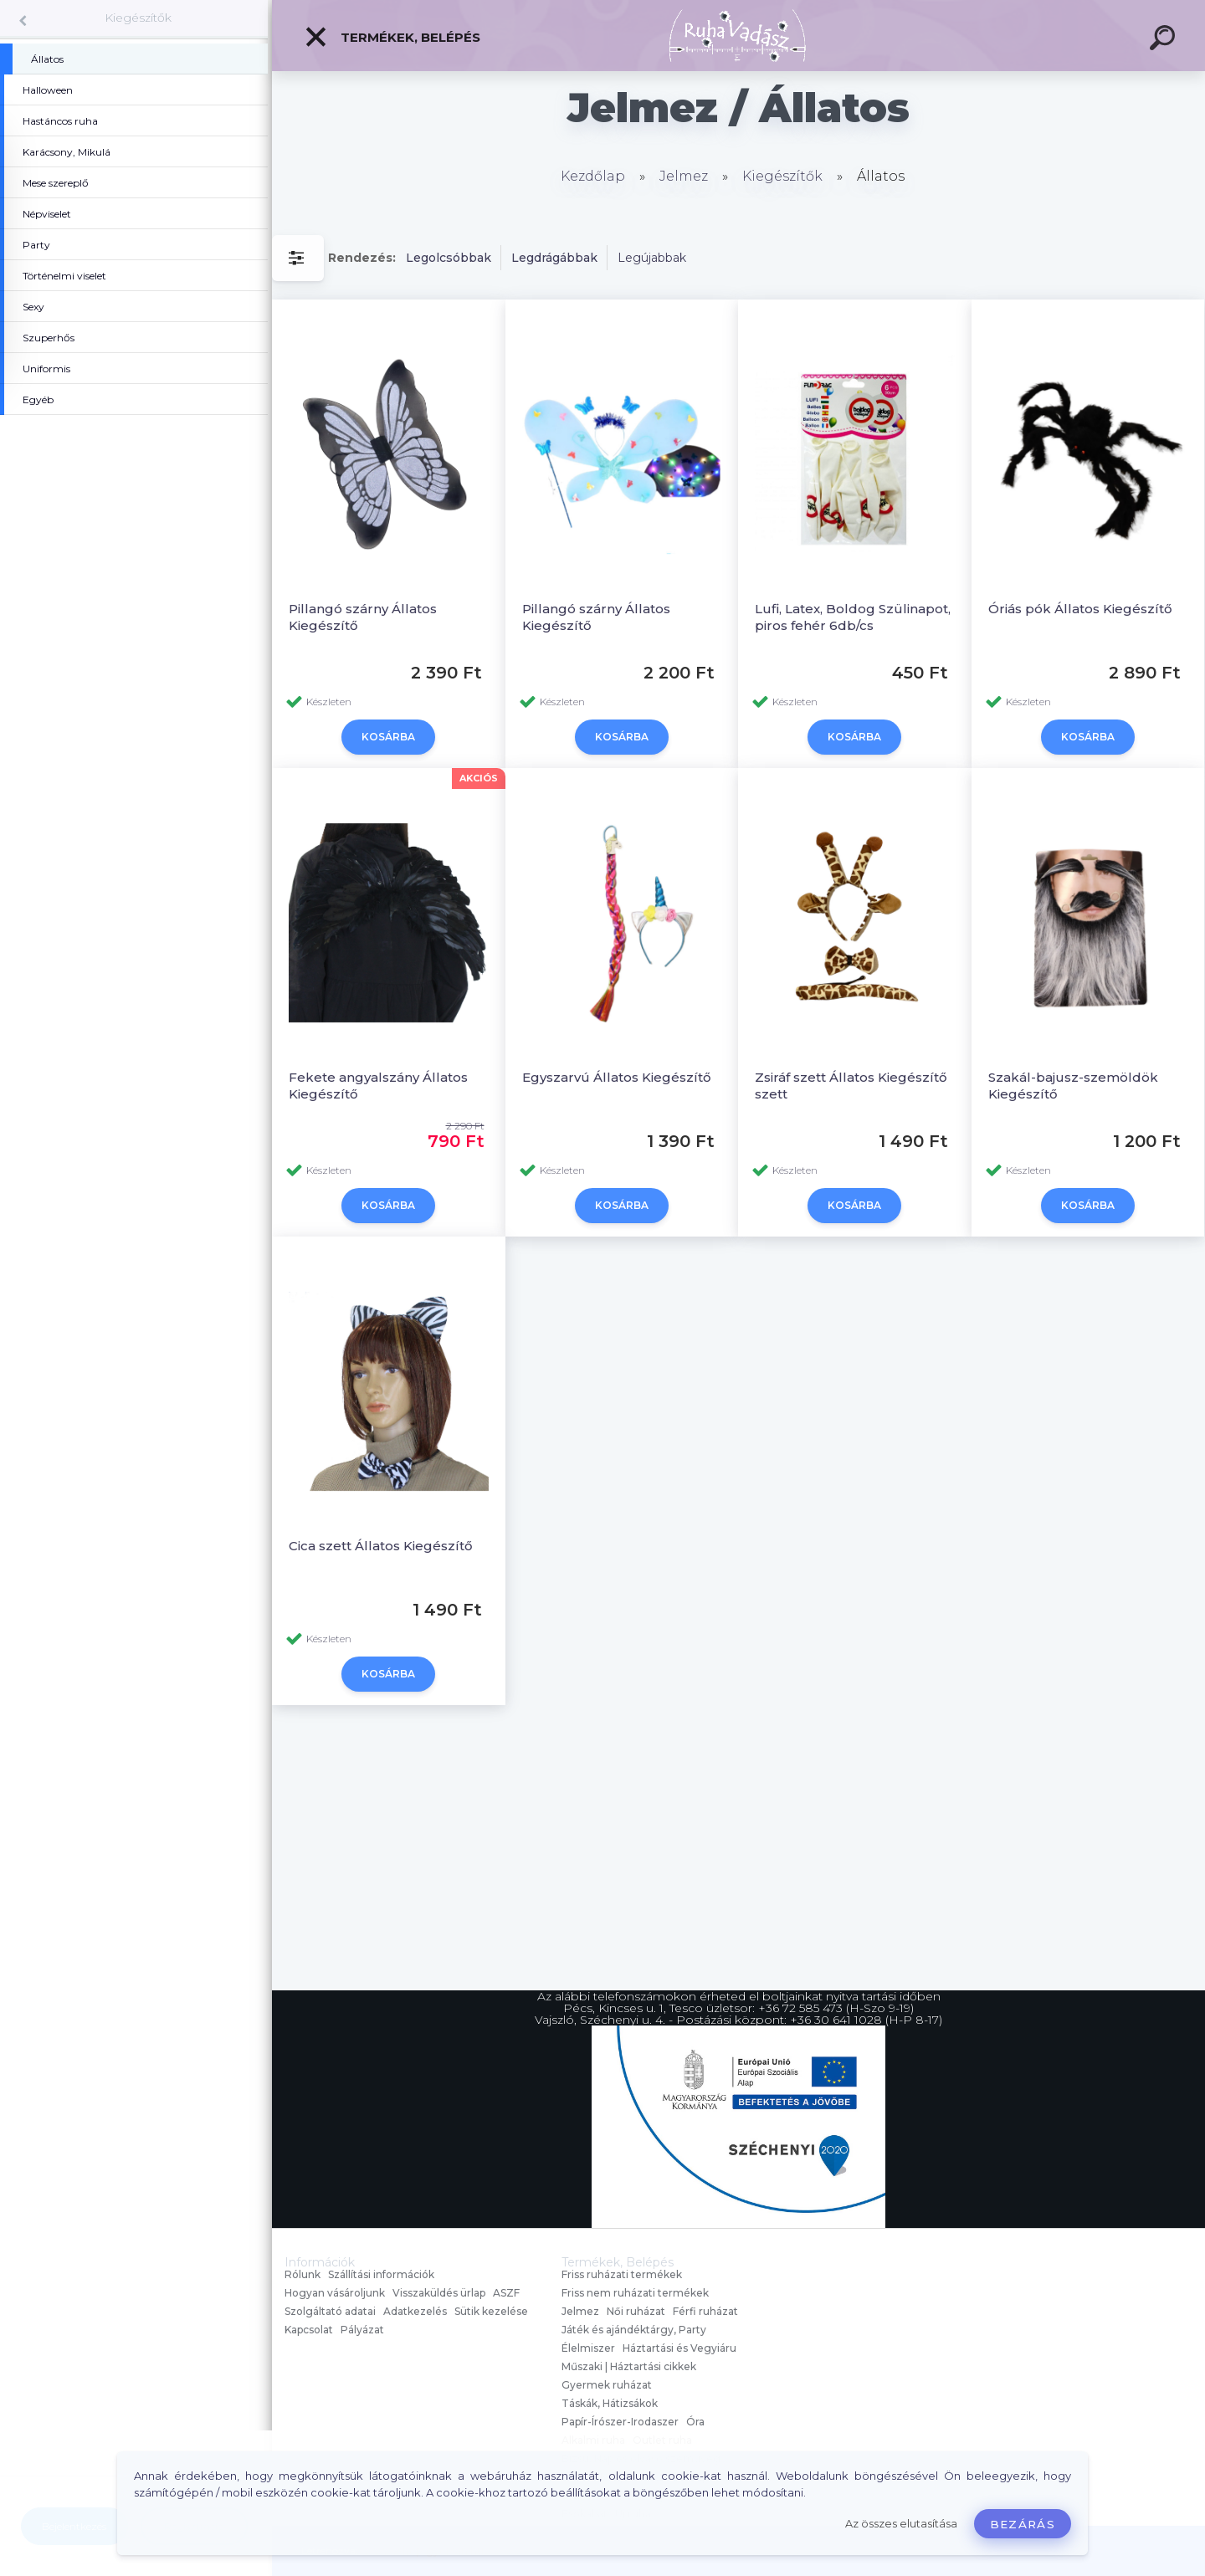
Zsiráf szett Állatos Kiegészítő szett (851, 1085)
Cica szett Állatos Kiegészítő (381, 1546)
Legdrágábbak (554, 257)
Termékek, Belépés (392, 37)
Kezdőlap (593, 176)
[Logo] (738, 35)
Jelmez (683, 176)
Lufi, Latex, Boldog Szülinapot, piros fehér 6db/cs (853, 617)
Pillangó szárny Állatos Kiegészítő (363, 617)
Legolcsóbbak (448, 257)
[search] (1165, 40)
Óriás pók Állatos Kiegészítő (1080, 609)
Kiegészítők (138, 17)
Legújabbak (652, 257)
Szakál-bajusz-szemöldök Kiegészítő (1073, 1085)
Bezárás (1022, 2524)
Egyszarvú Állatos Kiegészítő (616, 1077)
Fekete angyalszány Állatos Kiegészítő (378, 1085)
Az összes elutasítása (901, 2523)
